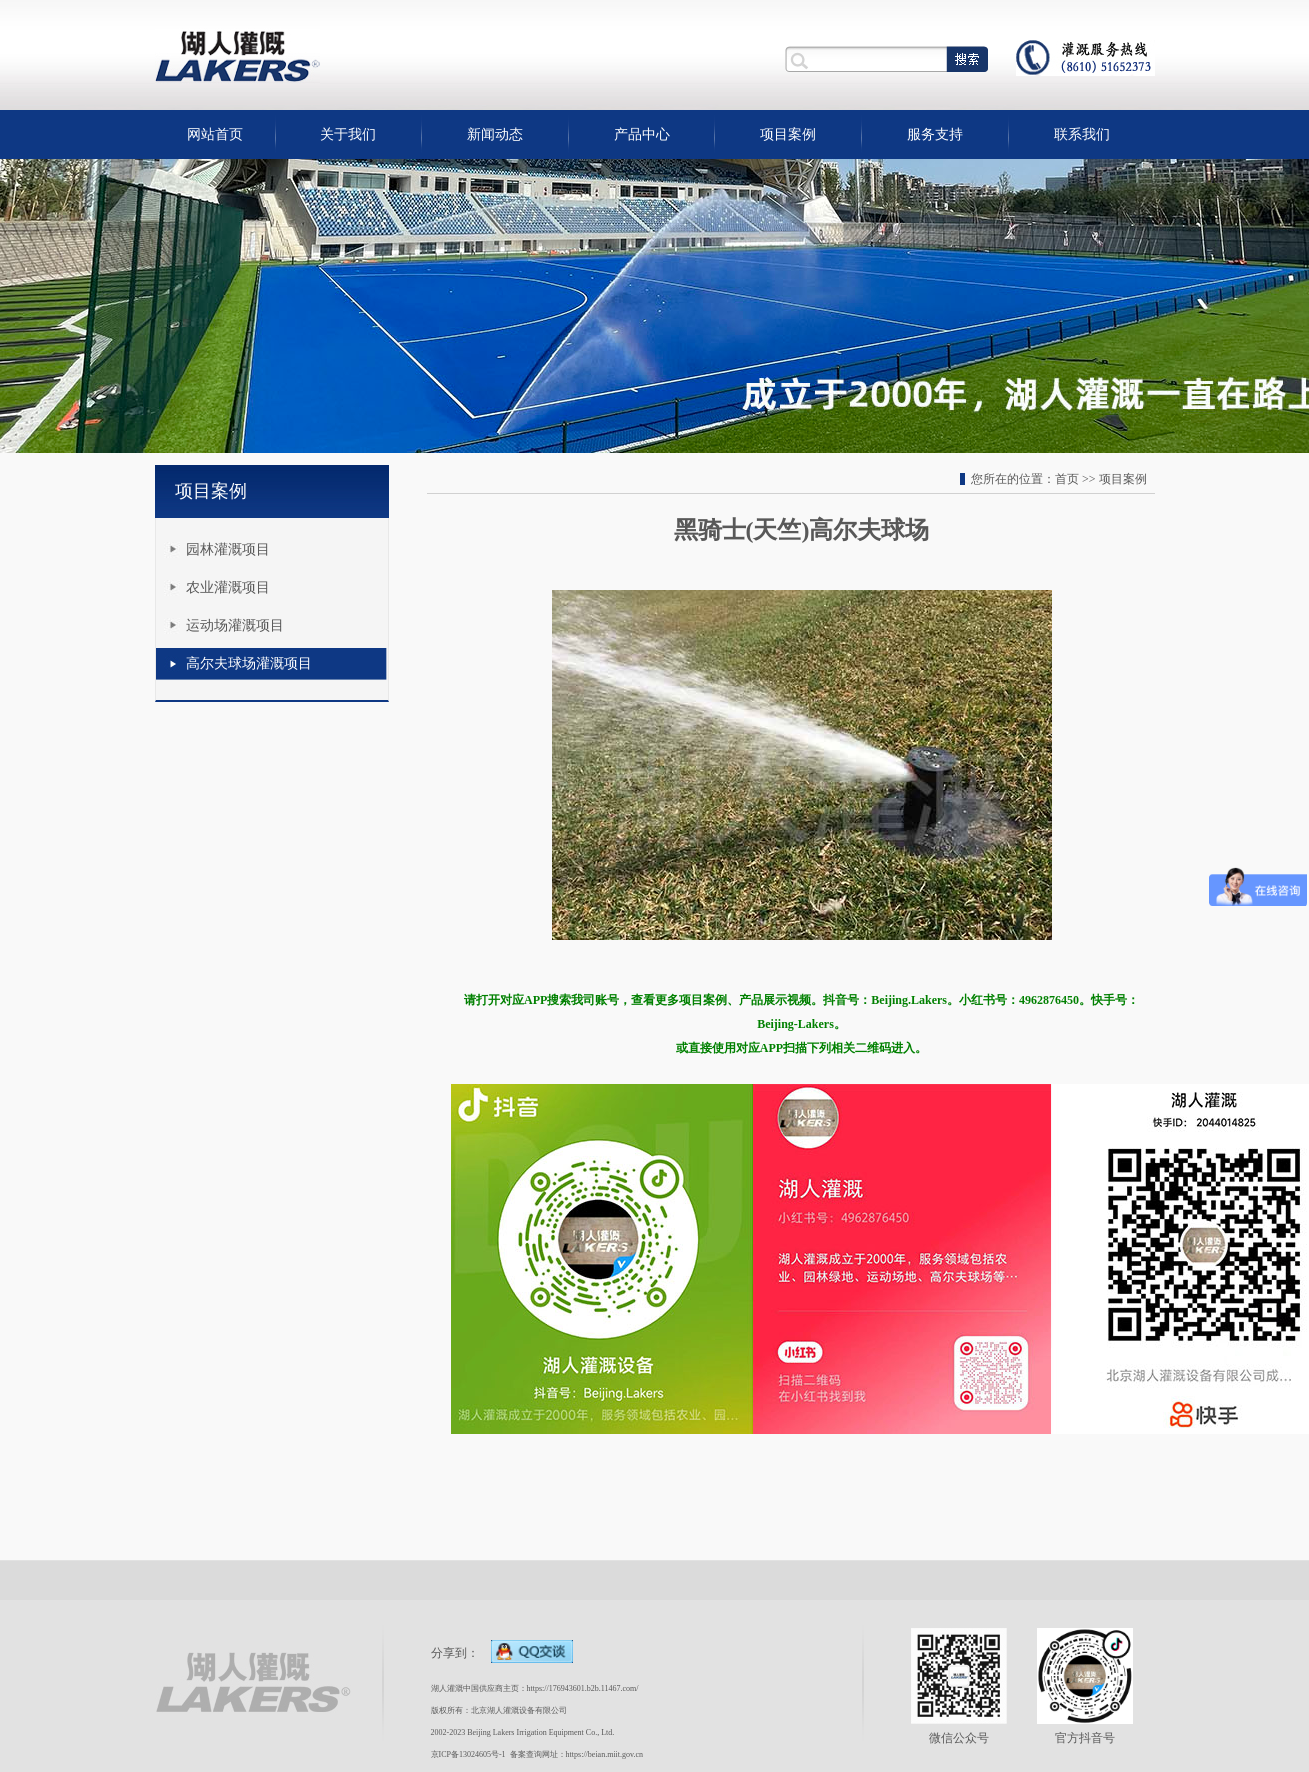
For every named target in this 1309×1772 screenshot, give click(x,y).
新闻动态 (495, 134)
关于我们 (348, 134)
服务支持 (935, 134)
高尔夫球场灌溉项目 (249, 663)
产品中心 (642, 134)
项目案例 (788, 134)
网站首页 (215, 134)
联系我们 (1082, 134)
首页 (1067, 479)
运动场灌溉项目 (235, 625)
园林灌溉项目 (228, 549)
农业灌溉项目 (228, 587)
